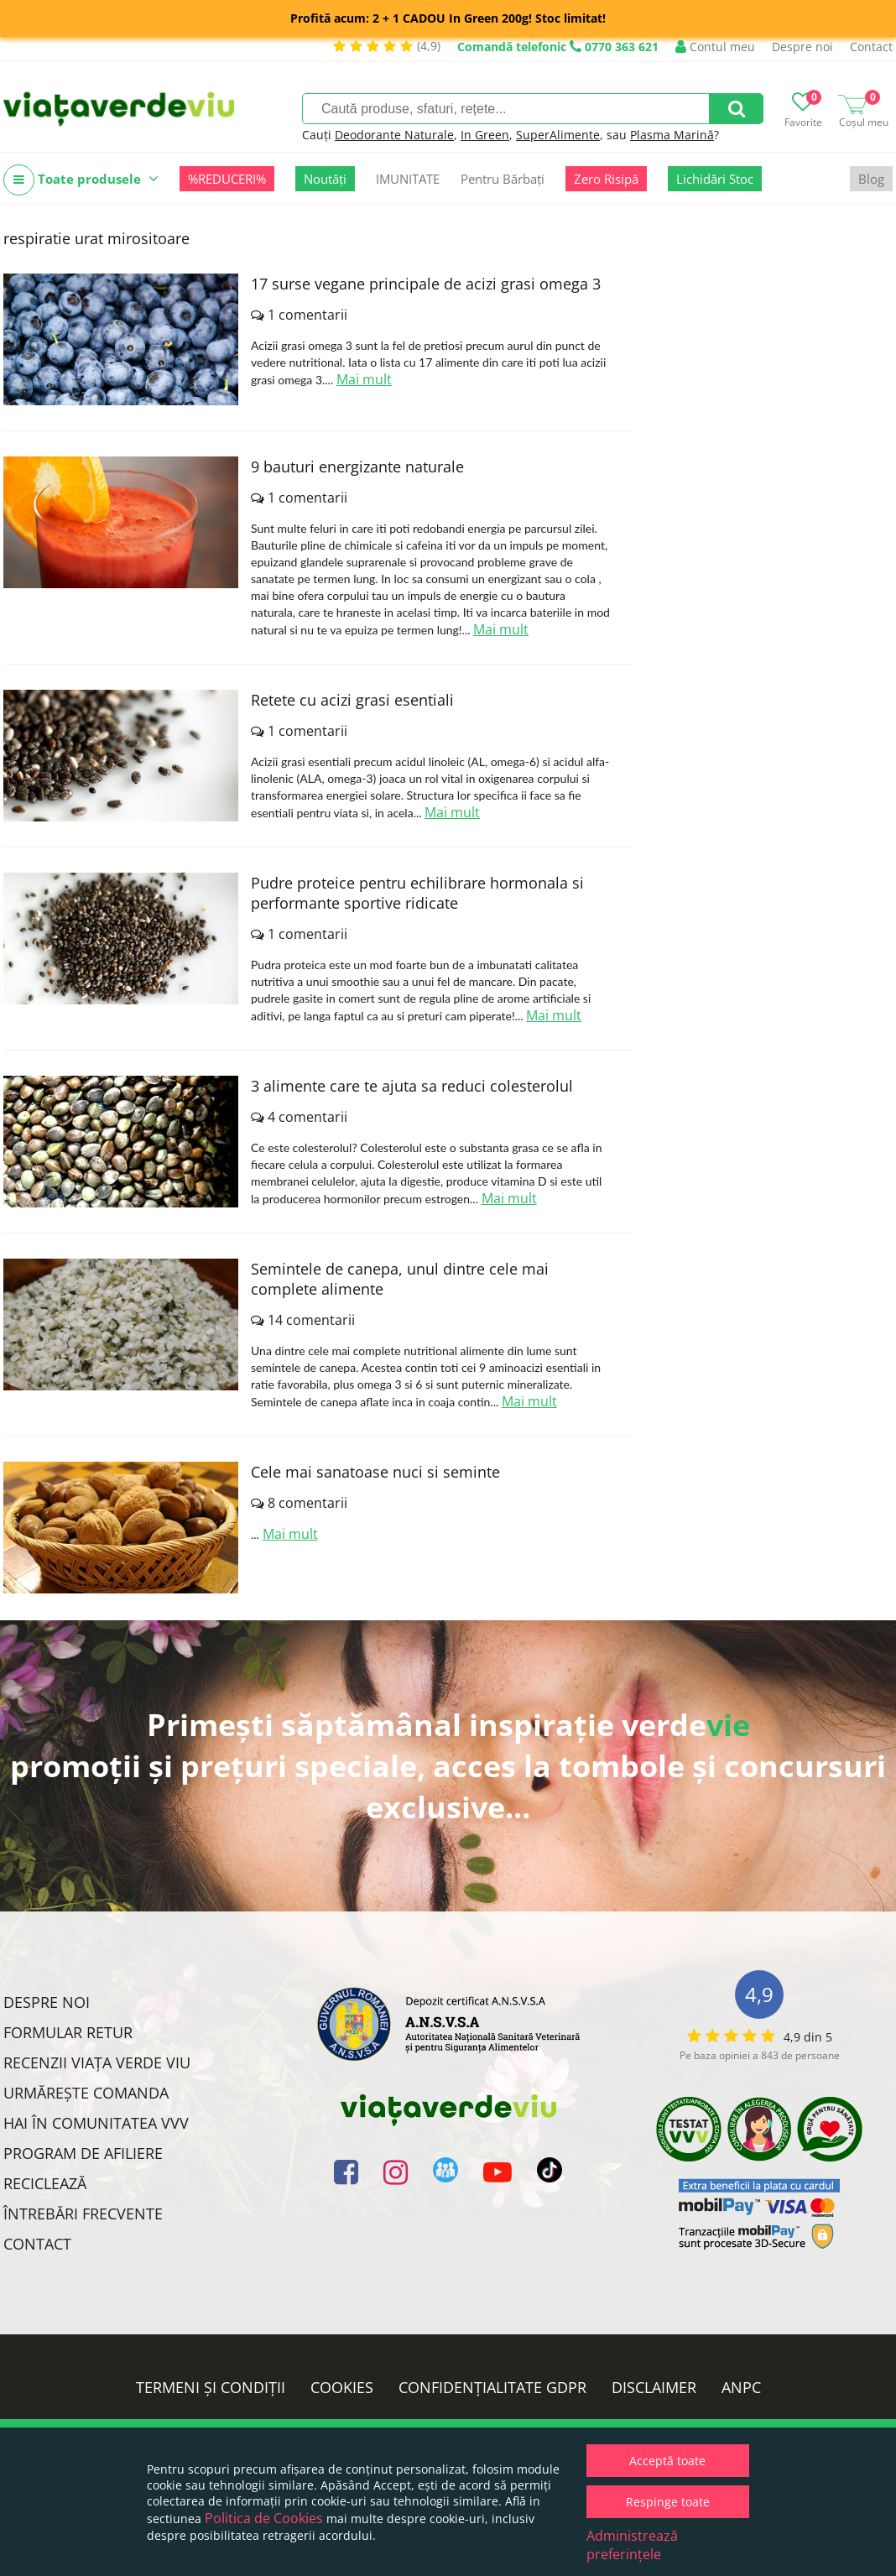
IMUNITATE (408, 178)
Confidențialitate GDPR (492, 2387)
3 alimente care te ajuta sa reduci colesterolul (412, 1086)
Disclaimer (654, 2387)
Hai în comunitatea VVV (96, 2123)
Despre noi (802, 47)
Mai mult (364, 379)
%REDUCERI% (227, 178)
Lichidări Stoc (714, 178)
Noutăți (325, 178)
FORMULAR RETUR (68, 2032)
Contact (871, 47)
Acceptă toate (667, 2461)
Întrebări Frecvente (83, 2213)
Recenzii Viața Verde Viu (96, 2062)
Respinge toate (668, 2502)
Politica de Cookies (264, 2518)
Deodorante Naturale (394, 135)
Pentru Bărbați (502, 178)
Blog (871, 178)
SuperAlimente (558, 135)
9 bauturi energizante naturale (357, 466)
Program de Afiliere (83, 2153)
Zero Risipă (606, 178)
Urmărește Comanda (86, 2093)
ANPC (741, 2387)
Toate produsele (81, 180)
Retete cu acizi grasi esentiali (352, 700)
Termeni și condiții (210, 2387)
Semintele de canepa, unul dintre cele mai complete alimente (400, 1279)
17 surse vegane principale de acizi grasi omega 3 (426, 284)
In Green (485, 135)
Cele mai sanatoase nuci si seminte (375, 1472)
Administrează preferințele (632, 2544)
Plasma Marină (672, 135)
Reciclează (44, 2183)
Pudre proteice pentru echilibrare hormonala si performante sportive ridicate (417, 893)
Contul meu (715, 47)
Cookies (341, 2387)
